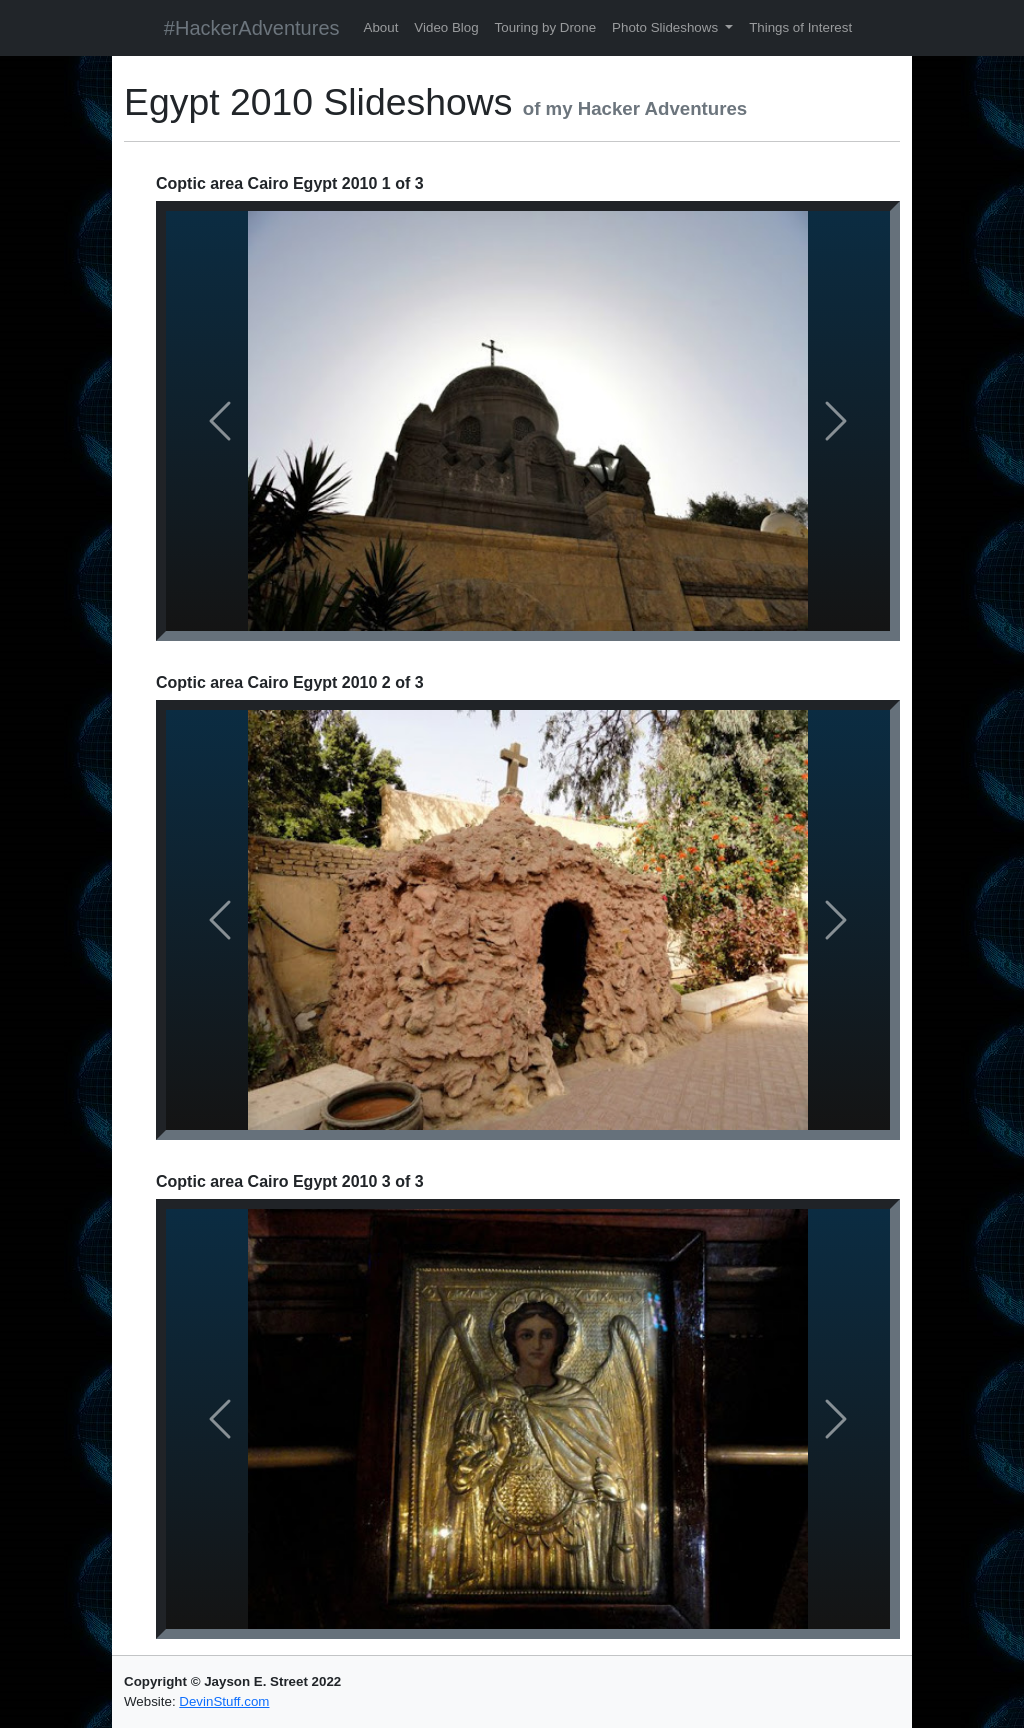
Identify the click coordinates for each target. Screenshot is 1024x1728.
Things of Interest (800, 27)
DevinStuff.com (224, 1701)
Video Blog (446, 27)
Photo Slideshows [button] (667, 27)
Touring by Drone (546, 27)
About (381, 27)
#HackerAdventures (252, 28)
